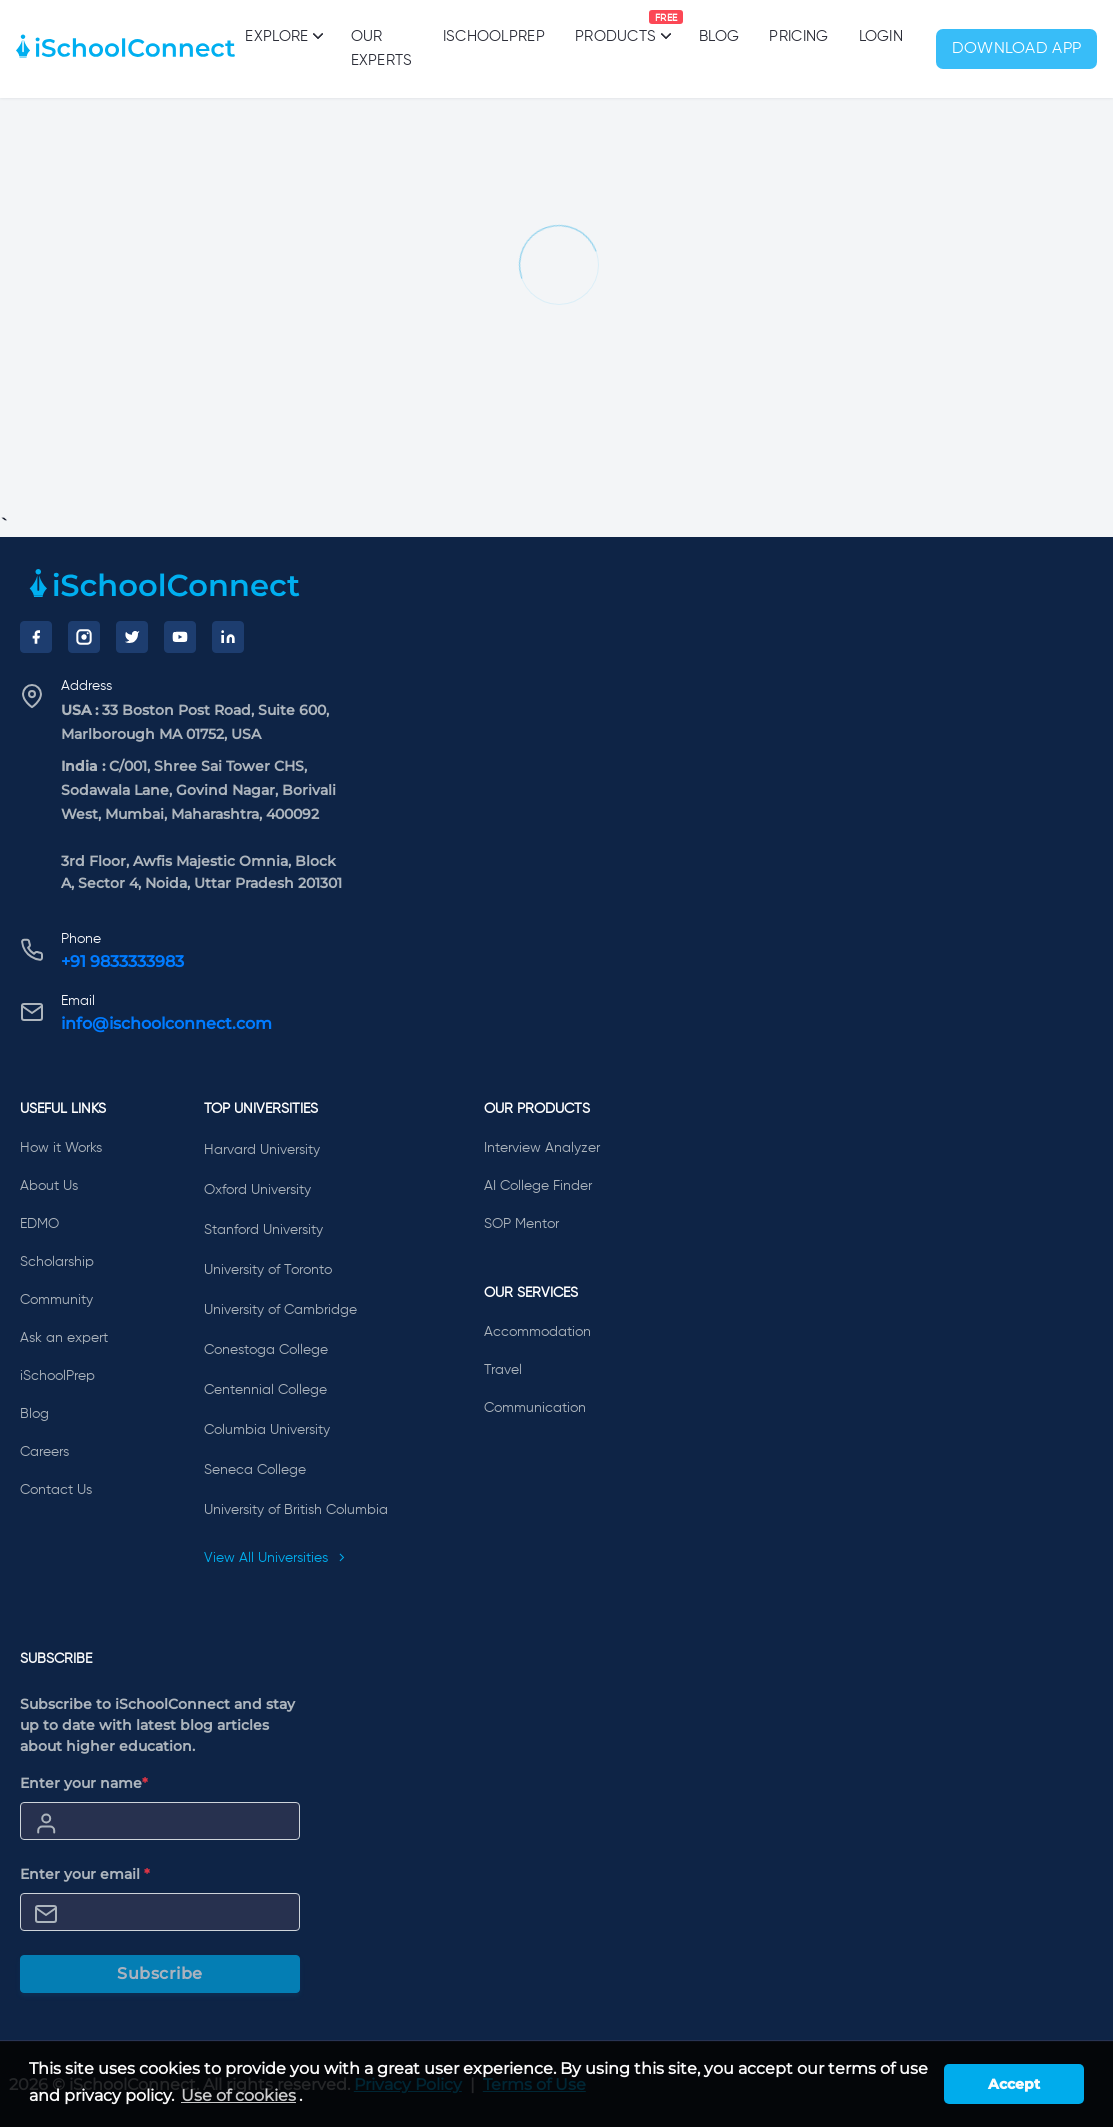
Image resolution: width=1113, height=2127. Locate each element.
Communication (535, 1408)
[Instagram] (84, 637)
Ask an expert (64, 1338)
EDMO (39, 1224)
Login (881, 36)
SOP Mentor (521, 1224)
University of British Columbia (296, 1510)
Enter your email (85, 1874)
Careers (44, 1452)
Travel (503, 1370)
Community (56, 1300)
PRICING (798, 36)
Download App (1017, 49)
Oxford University (257, 1190)
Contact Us (56, 1490)
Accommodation (537, 1332)
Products (615, 27)
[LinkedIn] (228, 637)
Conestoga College (266, 1350)
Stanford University (263, 1230)
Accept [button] (1014, 2084)
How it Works (61, 1148)
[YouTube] (180, 637)
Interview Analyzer (542, 1148)
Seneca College (255, 1470)
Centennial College (265, 1390)
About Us (49, 1186)
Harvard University (262, 1150)
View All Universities (275, 1558)
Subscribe (160, 1973)
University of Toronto (268, 1270)
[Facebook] (36, 637)
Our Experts (382, 48)
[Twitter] (132, 637)
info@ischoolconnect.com (166, 1023)
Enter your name (84, 1783)
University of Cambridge (280, 1310)
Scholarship (57, 1262)
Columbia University (267, 1430)
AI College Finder (538, 1186)
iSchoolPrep (494, 36)
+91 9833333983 (122, 961)
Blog (719, 36)
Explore (282, 36)
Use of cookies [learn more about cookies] (238, 2095)
